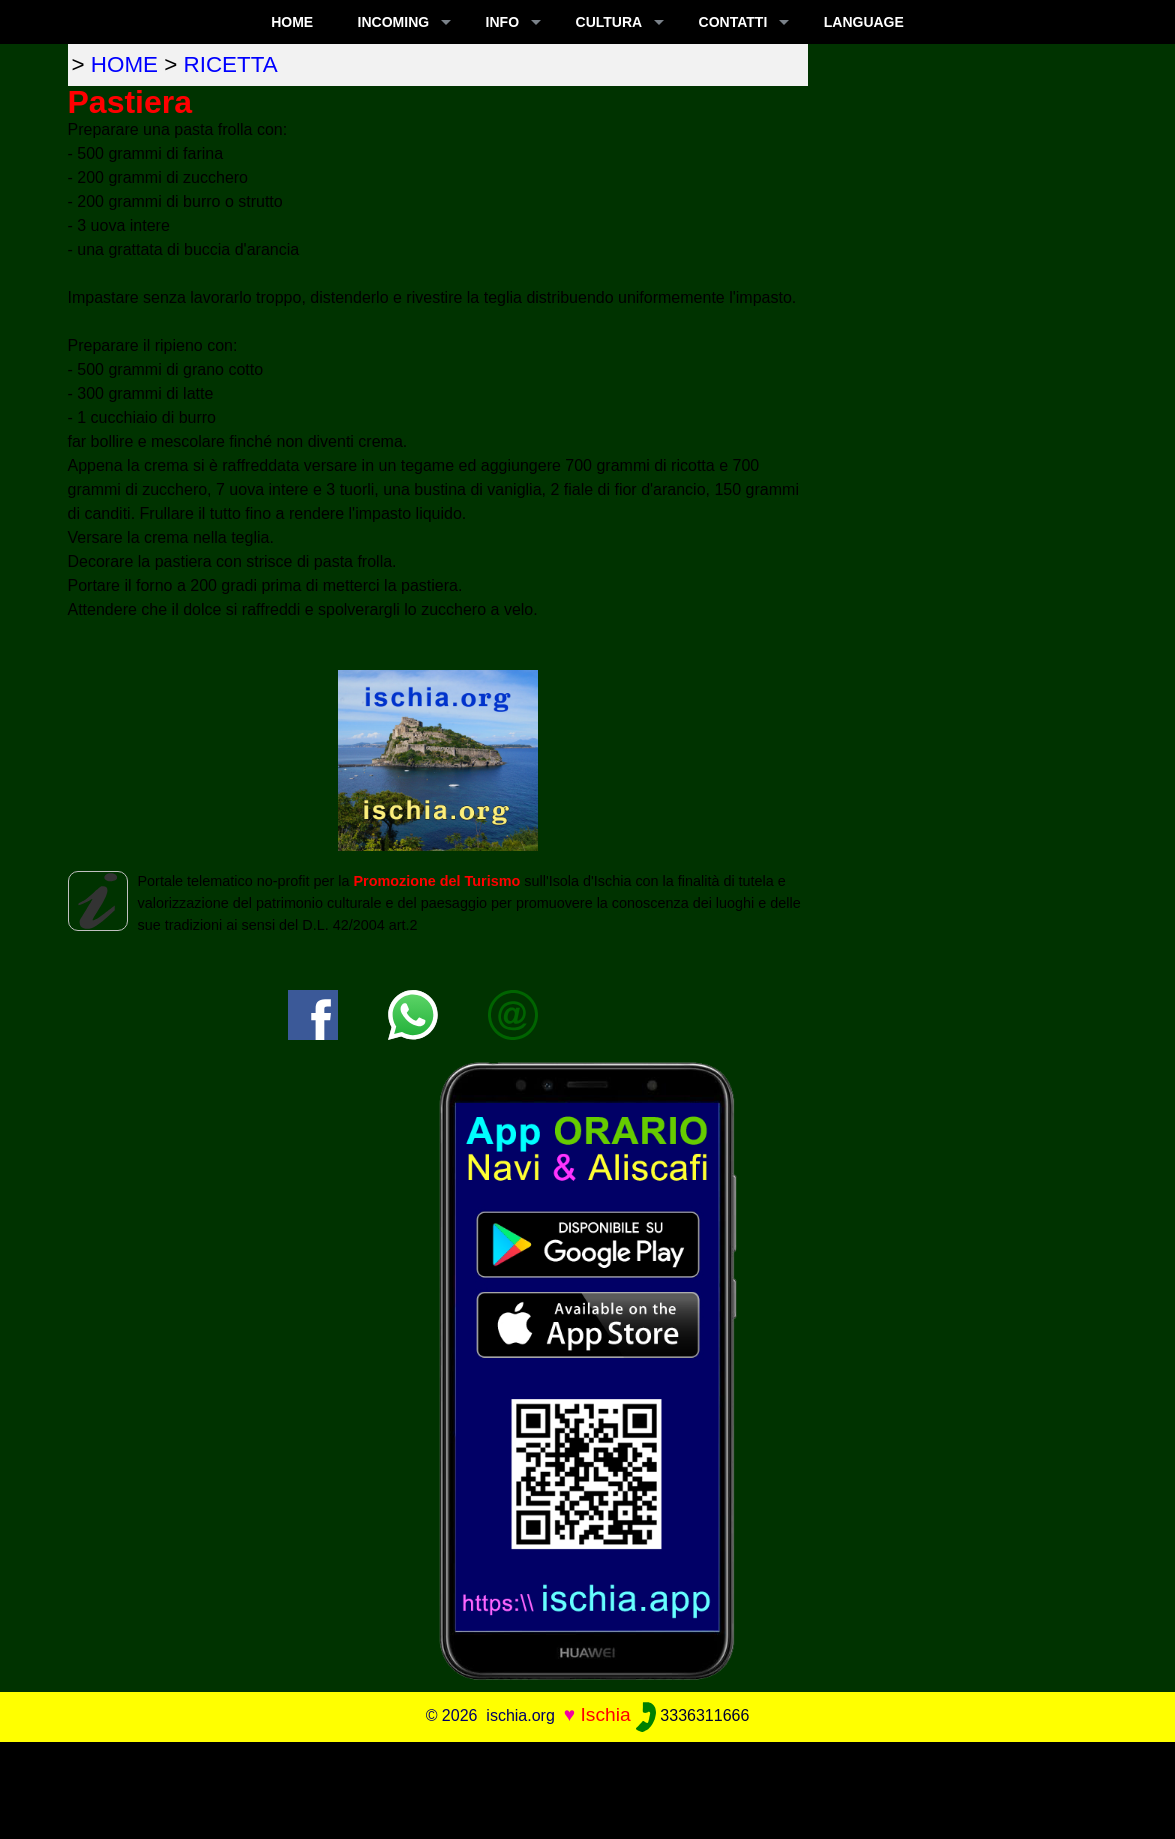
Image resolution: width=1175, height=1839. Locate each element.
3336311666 (692, 1715)
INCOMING (394, 22)
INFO (502, 22)
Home (292, 22)
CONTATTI (733, 22)
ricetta (231, 64)
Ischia (605, 1714)
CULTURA (609, 22)
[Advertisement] (588, 1787)
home (124, 64)
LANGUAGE (864, 22)
